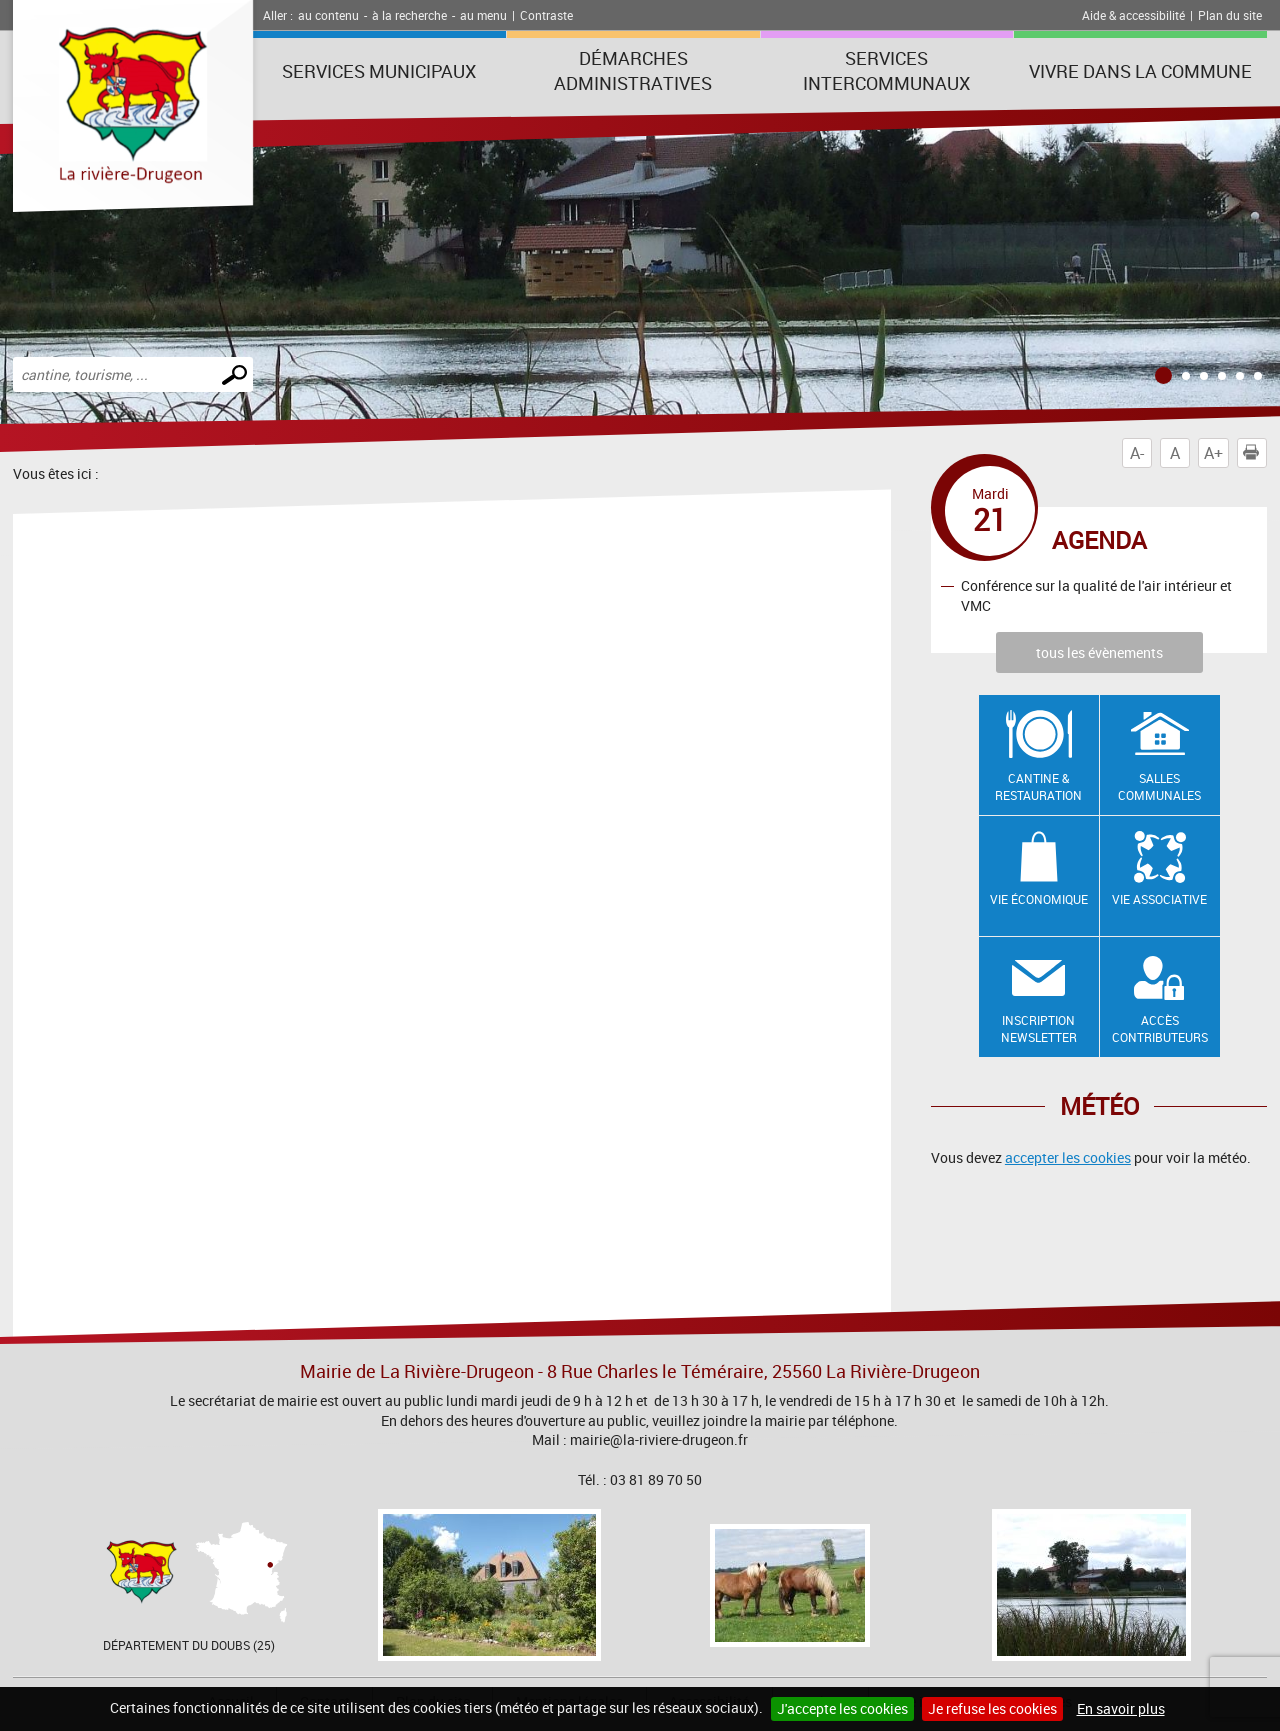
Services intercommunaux (886, 70)
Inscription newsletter (1039, 1028)
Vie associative (1159, 899)
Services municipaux (379, 71)
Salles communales (1159, 786)
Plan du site (1230, 15)
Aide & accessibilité (1133, 15)
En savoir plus (1121, 1708)
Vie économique (1039, 899)
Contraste (546, 15)
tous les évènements (1099, 652)
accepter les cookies (1068, 1157)
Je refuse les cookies (992, 1708)
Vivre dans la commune (1140, 71)
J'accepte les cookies (842, 1708)
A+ (1213, 453)
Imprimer (1255, 453)
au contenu (328, 15)
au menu (483, 15)
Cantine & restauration (1038, 786)
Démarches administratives (633, 70)
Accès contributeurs (1160, 1028)
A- (1137, 453)
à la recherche (409, 15)
